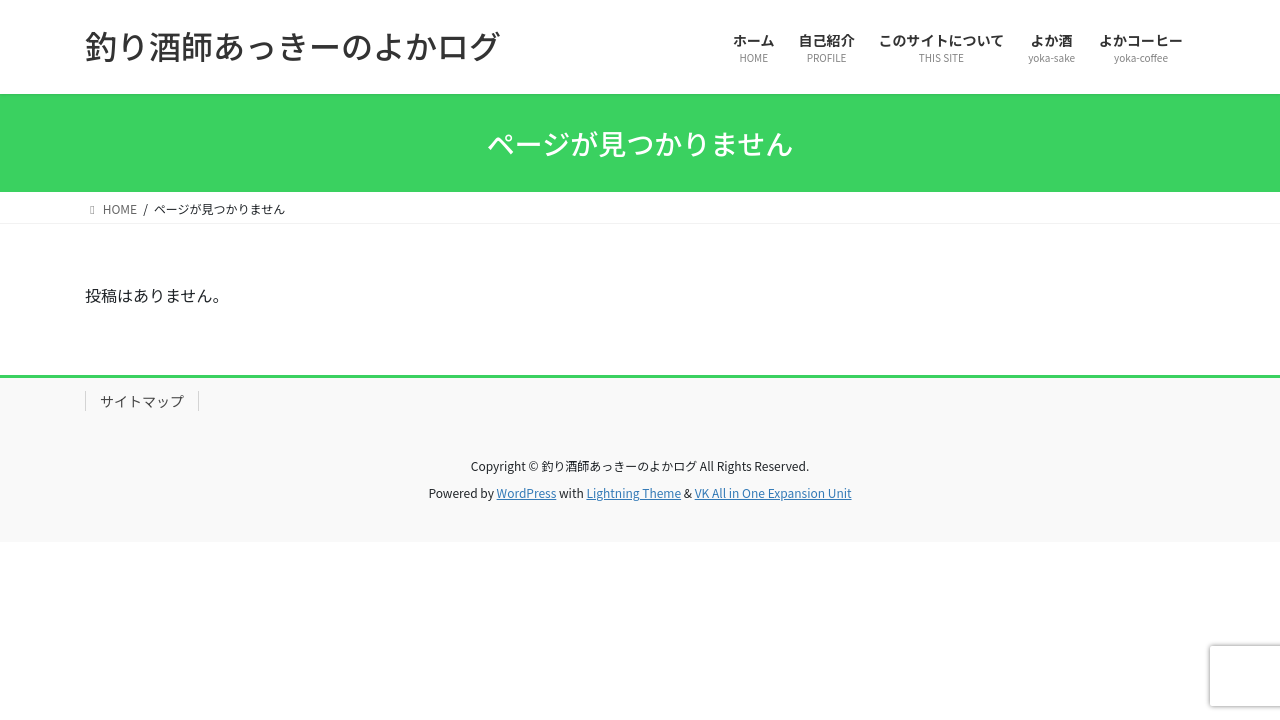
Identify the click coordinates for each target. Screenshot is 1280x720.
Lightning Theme (633, 492)
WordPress (527, 492)
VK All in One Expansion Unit (773, 492)
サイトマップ (142, 401)
